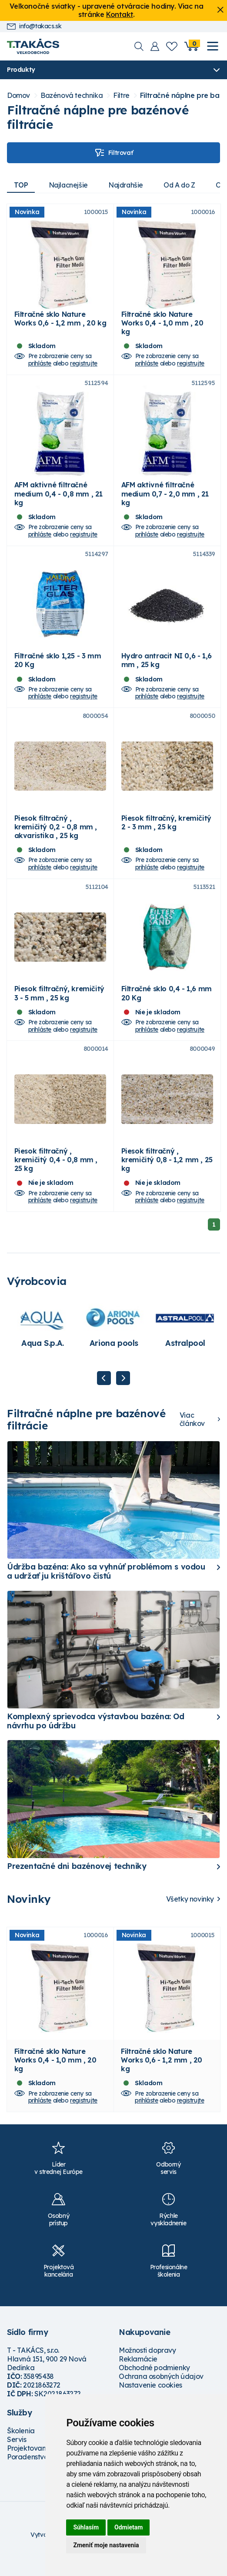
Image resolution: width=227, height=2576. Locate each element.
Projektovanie (29, 2466)
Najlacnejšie (69, 185)
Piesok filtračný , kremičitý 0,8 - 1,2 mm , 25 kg (167, 1176)
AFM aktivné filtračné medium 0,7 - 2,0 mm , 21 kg (165, 499)
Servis (17, 2458)
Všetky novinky (190, 1915)
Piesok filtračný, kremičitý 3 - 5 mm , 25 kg (59, 1006)
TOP (21, 185)
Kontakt (119, 14)
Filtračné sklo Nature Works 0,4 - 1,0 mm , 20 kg (162, 325)
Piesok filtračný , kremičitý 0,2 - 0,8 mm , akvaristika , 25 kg (55, 837)
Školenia (21, 2449)
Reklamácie (138, 2377)
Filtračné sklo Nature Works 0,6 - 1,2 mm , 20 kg (60, 321)
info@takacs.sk (34, 26)
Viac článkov (192, 1435)
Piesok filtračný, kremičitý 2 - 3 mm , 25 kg (166, 833)
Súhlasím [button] (86, 2527)
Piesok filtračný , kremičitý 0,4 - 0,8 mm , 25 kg (55, 1176)
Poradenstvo (27, 2475)
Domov (18, 95)
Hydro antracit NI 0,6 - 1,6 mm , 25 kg (166, 668)
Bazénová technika (71, 95)
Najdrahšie (128, 185)
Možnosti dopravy (147, 2369)
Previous (104, 1394)
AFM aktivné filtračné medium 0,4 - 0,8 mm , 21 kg (58, 499)
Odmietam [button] (128, 2527)
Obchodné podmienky (154, 2386)
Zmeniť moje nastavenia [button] (106, 2545)
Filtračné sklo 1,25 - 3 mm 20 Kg (57, 668)
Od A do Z (183, 185)
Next (123, 1394)
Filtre (121, 95)
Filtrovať (113, 153)
